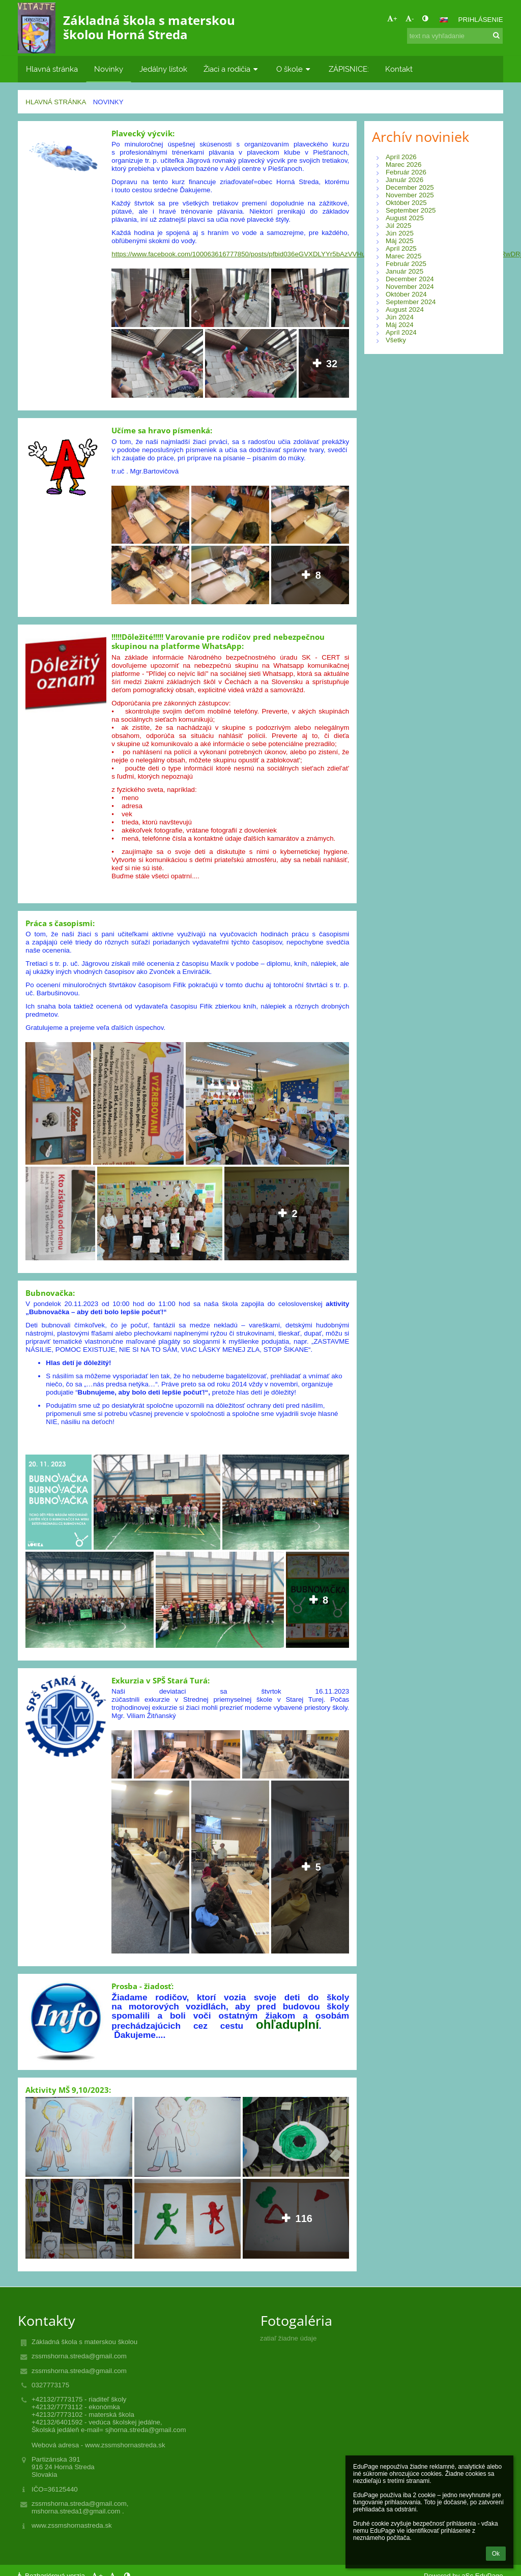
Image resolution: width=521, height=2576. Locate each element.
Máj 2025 (400, 241)
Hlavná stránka (55, 102)
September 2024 (411, 302)
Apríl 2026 (401, 157)
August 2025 (405, 218)
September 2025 (411, 210)
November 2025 (410, 195)
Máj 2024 (400, 325)
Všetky (396, 340)
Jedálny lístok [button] (163, 69)
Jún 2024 (400, 317)
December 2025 (410, 187)
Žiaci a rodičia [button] (232, 69)
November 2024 (410, 286)
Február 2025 (406, 264)
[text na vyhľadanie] (455, 35)
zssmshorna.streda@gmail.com (79, 2356)
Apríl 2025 (401, 248)
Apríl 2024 (401, 332)
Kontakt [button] (399, 69)
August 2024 (405, 309)
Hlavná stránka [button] (52, 69)
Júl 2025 (398, 225)
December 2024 (410, 279)
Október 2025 (406, 202)
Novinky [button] (108, 69)
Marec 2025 (403, 256)
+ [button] (392, 18)
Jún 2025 (400, 233)
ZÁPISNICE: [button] (349, 69)
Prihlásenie (480, 19)
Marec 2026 (403, 164)
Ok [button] (496, 2553)
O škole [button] (294, 69)
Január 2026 (404, 180)
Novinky (108, 102)
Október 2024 (406, 294)
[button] (443, 20)
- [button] (410, 18)
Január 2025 (404, 271)
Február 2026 (406, 172)
